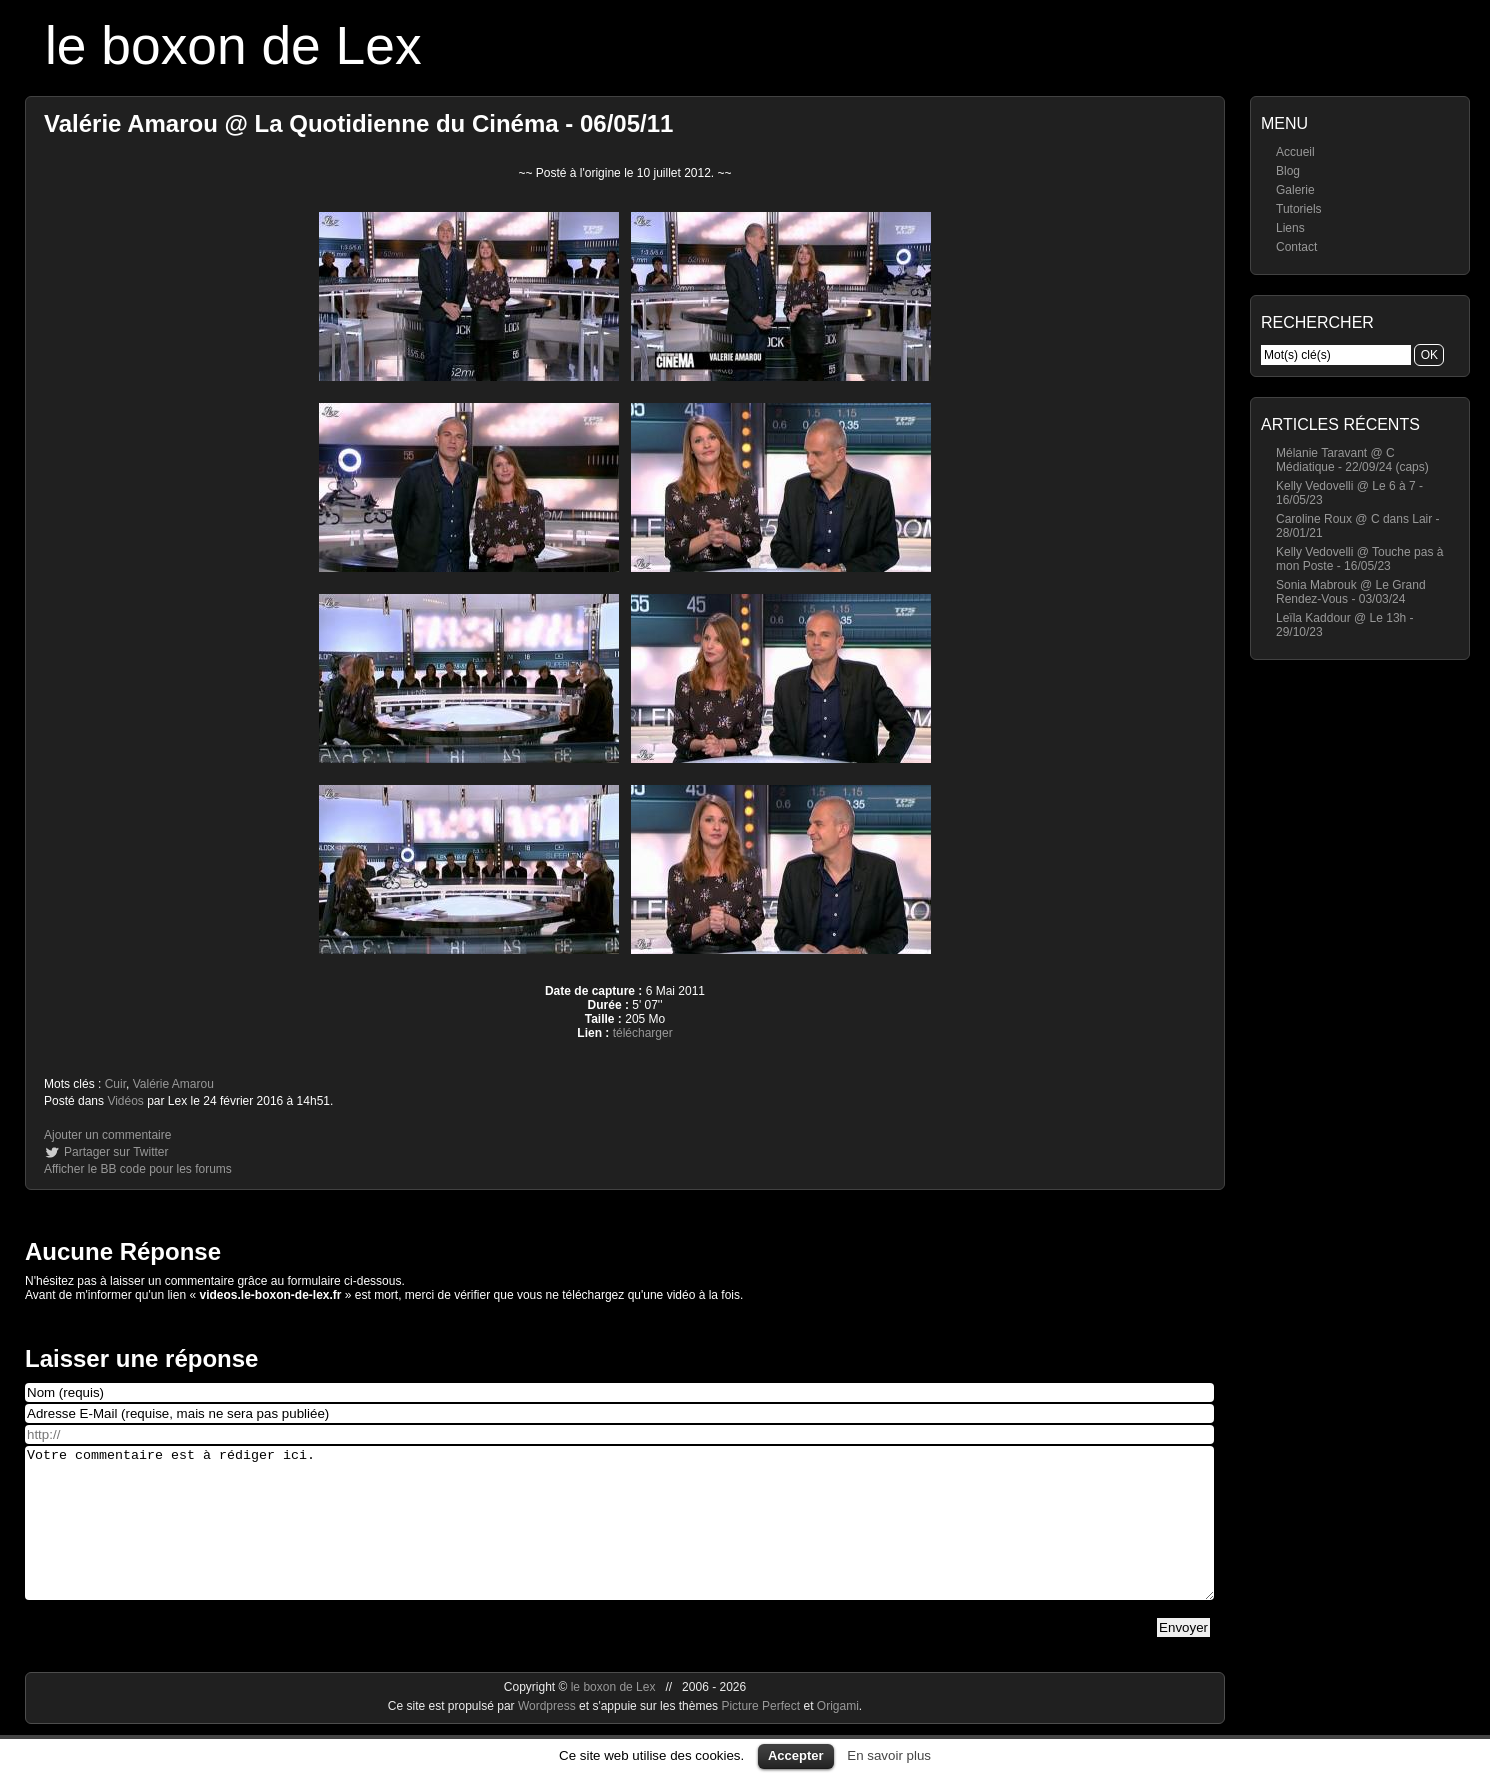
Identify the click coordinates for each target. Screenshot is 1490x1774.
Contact (1296, 247)
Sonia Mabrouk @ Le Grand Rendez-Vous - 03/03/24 (1351, 592)
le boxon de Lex (233, 45)
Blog (1288, 171)
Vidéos (125, 1101)
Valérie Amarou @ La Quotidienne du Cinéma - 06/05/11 (358, 123)
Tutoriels (1299, 209)
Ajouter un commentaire (107, 1135)
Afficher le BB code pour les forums (138, 1169)
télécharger (643, 1033)
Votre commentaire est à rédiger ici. (619, 1538)
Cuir (115, 1084)
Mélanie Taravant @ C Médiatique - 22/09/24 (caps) (1352, 460)
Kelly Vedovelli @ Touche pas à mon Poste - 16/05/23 (1359, 559)
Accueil (1295, 152)
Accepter (796, 1755)
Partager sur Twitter (116, 1152)
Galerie (1295, 190)
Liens (1290, 228)
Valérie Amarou (173, 1084)
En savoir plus (889, 1755)
